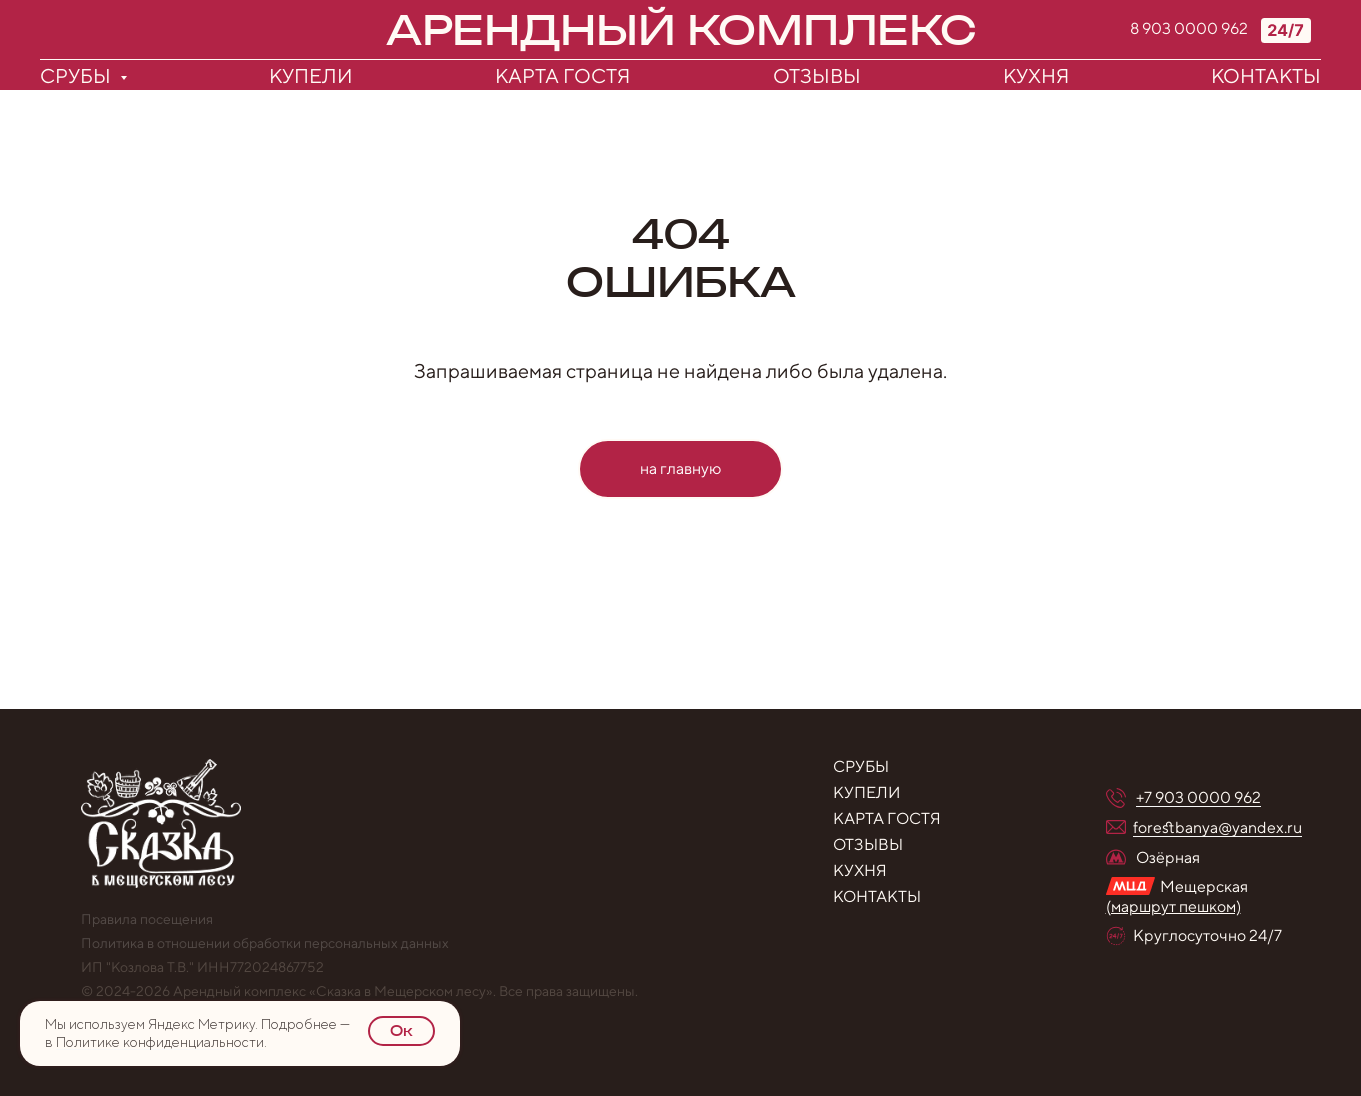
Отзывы (817, 75)
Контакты (1266, 75)
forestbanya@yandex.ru (1217, 827)
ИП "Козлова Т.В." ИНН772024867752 (202, 967)
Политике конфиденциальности (160, 1042)
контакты (877, 896)
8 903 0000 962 (1189, 28)
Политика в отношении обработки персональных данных (265, 943)
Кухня (1036, 75)
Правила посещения (147, 919)
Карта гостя (562, 75)
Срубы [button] (77, 75)
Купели (311, 75)
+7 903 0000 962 (1198, 797)
